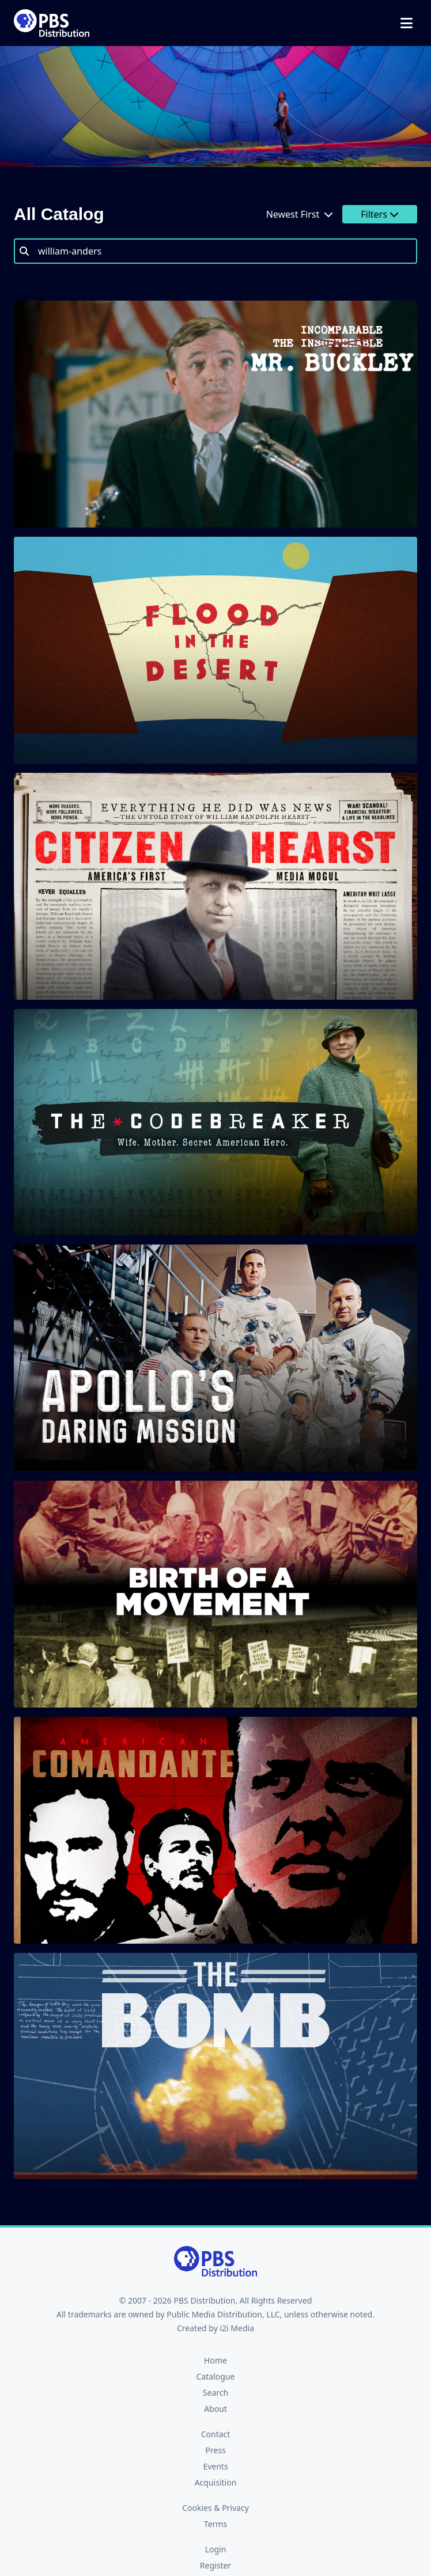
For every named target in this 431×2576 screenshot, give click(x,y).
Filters (380, 214)
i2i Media (237, 2328)
